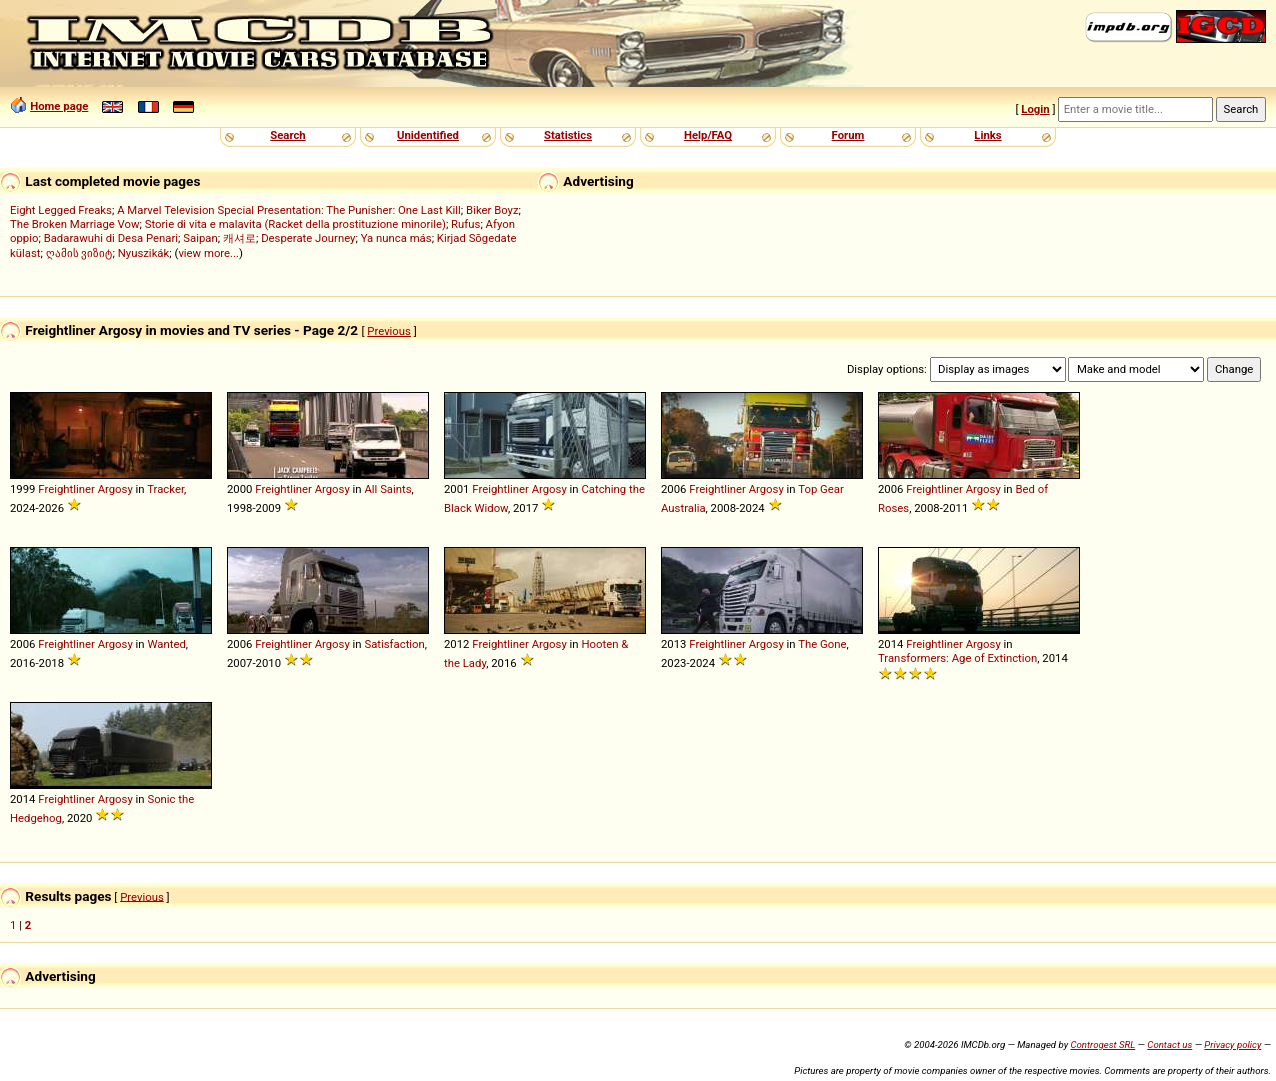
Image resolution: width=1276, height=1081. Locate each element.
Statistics (568, 135)
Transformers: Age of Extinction (957, 658)
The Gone (822, 644)
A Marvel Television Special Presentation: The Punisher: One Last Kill (289, 210)
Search (287, 135)
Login (1035, 109)
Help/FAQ (708, 135)
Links (987, 135)
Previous (389, 331)
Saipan (200, 238)
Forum (848, 135)
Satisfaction (394, 644)
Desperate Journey (308, 238)
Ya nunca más (396, 238)
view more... (208, 253)
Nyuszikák (144, 253)
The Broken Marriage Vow (75, 224)
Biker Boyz (492, 210)
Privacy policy (1232, 1044)
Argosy (115, 489)
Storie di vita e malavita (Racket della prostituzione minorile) (295, 224)
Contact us (1169, 1044)
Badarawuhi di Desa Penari (111, 238)
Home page (59, 106)
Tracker (165, 489)
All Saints (387, 489)
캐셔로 (239, 238)
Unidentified (428, 135)
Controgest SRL (1102, 1044)
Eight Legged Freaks (61, 210)
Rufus (465, 224)
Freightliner (66, 489)
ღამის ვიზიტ (79, 253)
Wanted (166, 644)
